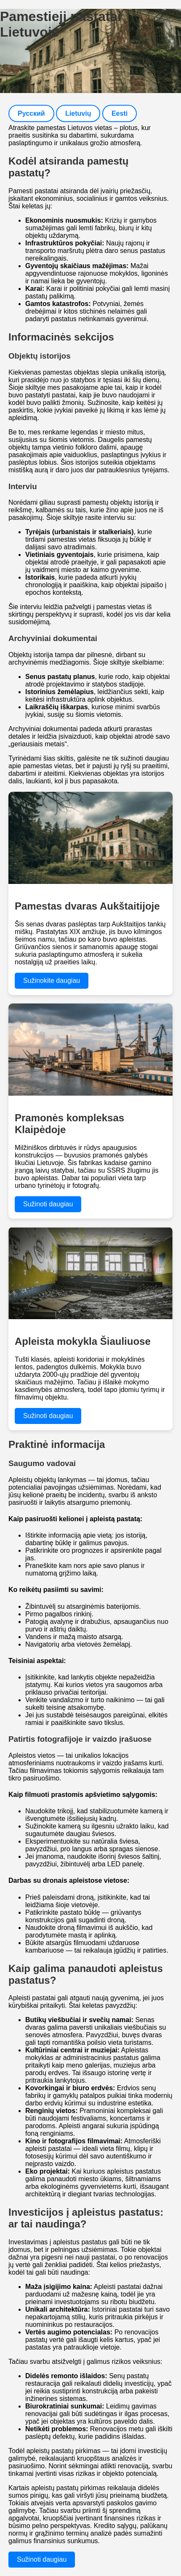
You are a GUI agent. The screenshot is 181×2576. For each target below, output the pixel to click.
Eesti (120, 113)
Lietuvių (78, 113)
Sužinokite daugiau (51, 980)
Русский (31, 113)
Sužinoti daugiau (48, 1204)
